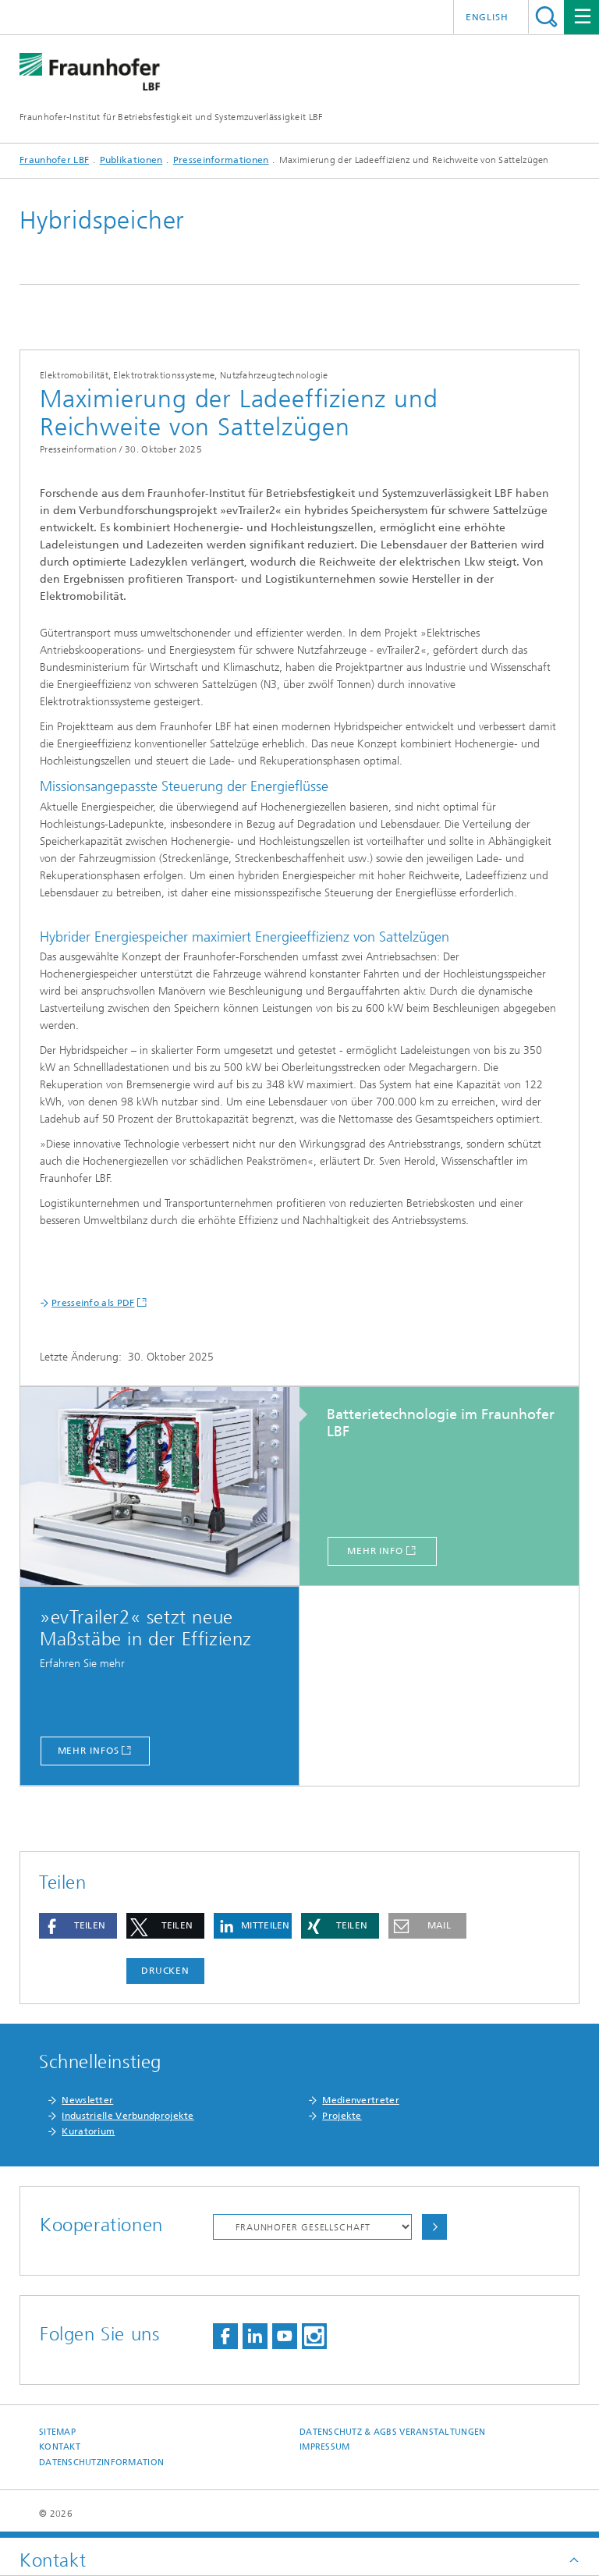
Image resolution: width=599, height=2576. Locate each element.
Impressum (324, 2447)
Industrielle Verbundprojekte (127, 2115)
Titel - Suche (546, 17)
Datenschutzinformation (101, 2462)
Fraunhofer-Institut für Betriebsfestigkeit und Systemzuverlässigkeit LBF (171, 117)
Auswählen (434, 2227)
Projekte (341, 2115)
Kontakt (59, 2447)
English (487, 17)
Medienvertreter (360, 2100)
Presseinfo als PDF (92, 1302)
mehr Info (375, 1550)
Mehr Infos (88, 1750)
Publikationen (131, 159)
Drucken (165, 1970)
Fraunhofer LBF (54, 159)
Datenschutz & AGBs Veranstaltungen (392, 2432)
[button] (78, 1926)
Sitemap (57, 2432)
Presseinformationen (221, 159)
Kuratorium (88, 2131)
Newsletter (87, 2100)
